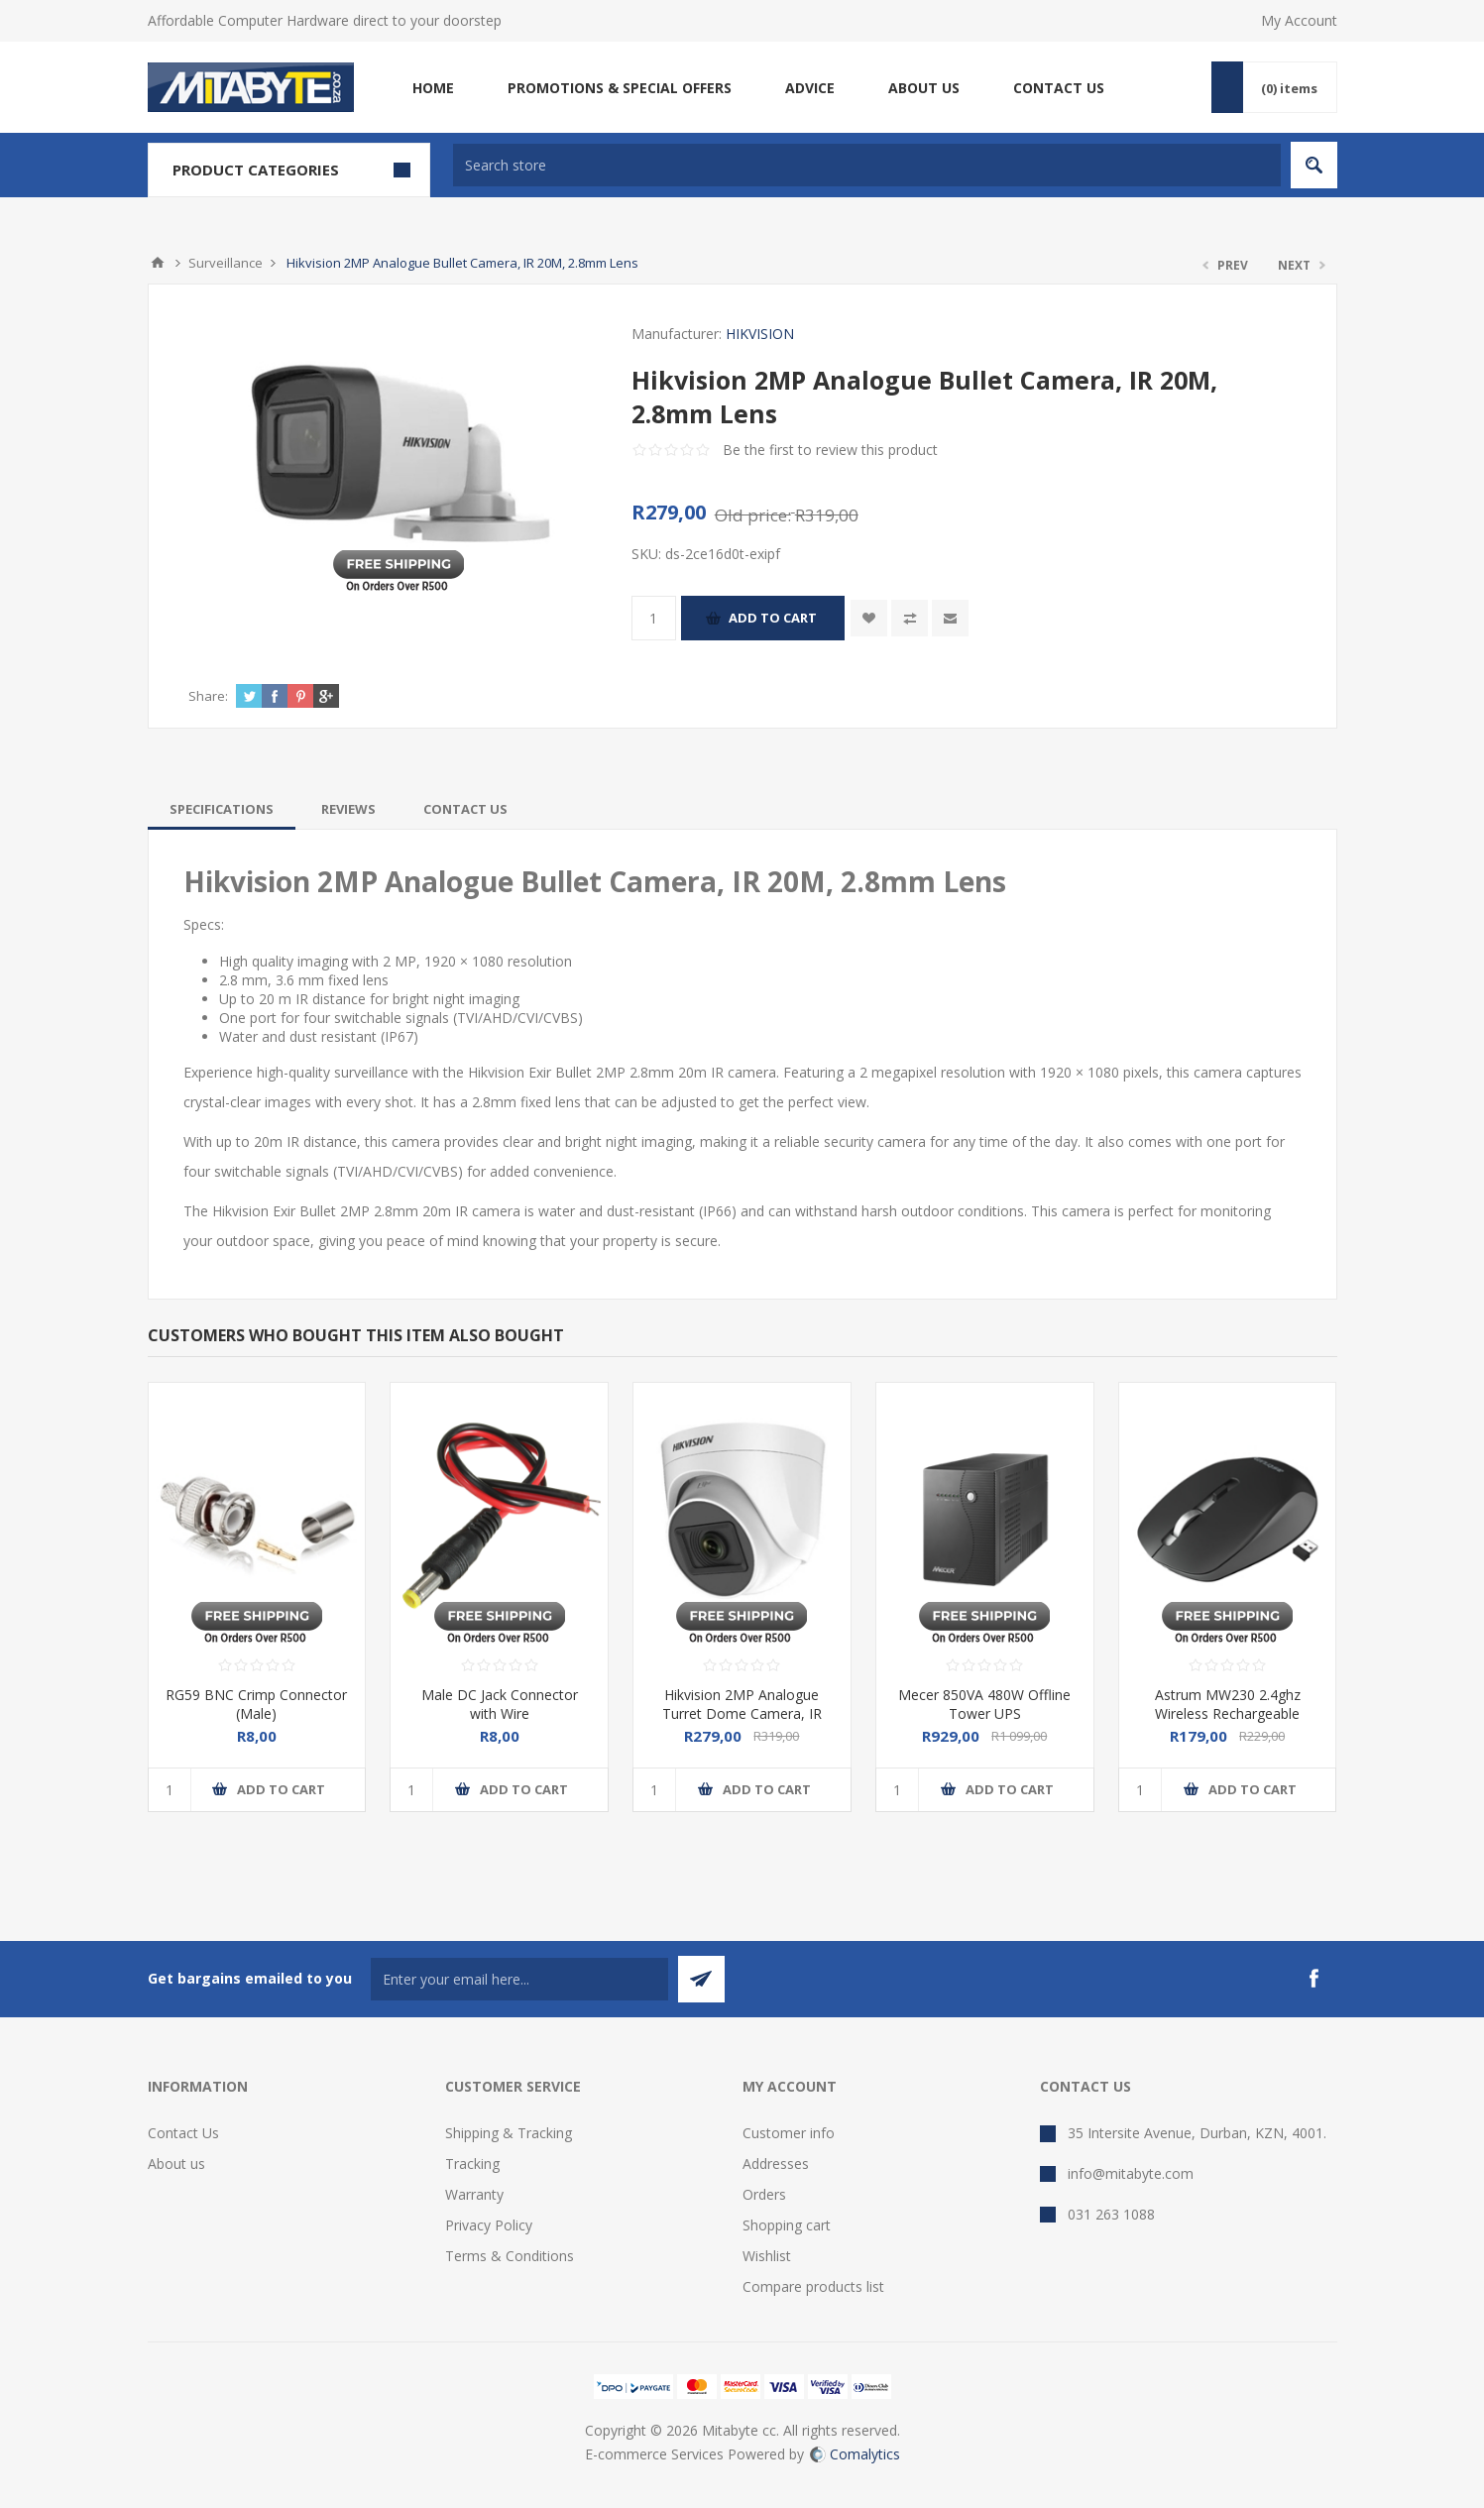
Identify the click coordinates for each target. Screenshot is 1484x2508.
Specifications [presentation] (222, 809)
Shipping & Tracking (508, 2132)
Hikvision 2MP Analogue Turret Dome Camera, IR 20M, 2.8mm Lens (742, 1713)
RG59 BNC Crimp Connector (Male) (256, 1704)
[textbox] (867, 165)
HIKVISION (760, 333)
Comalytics (855, 2454)
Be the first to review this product (830, 449)
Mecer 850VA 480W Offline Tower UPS (984, 1704)
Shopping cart (786, 2225)
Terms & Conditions (509, 2255)
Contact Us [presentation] (465, 809)
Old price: (753, 515)
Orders (764, 2194)
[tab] (221, 809)
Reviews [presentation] (348, 809)
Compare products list (813, 2286)
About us (176, 2163)
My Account (1299, 20)
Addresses (775, 2163)
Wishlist (766, 2255)
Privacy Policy (488, 2225)
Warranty (474, 2194)
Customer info (788, 2132)
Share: (208, 696)
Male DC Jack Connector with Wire (499, 1704)
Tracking (472, 2163)
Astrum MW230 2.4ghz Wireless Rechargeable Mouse (1228, 1713)
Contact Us (183, 2132)
